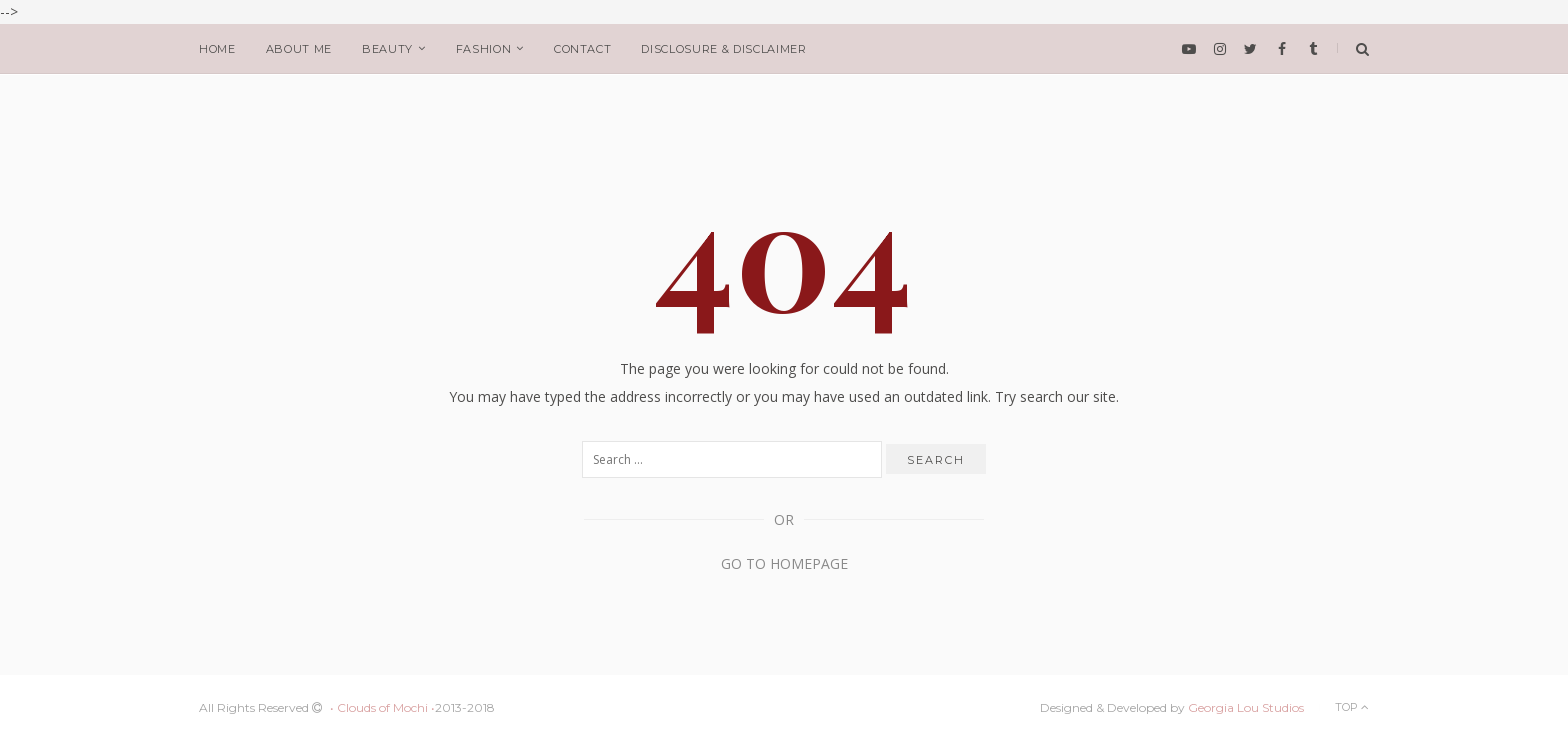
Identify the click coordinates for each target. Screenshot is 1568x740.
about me (299, 49)
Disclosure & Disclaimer (723, 49)
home (217, 49)
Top (1352, 707)
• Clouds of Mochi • (382, 707)
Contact (583, 49)
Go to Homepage (784, 563)
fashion (484, 49)
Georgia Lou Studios (1246, 707)
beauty (387, 49)
